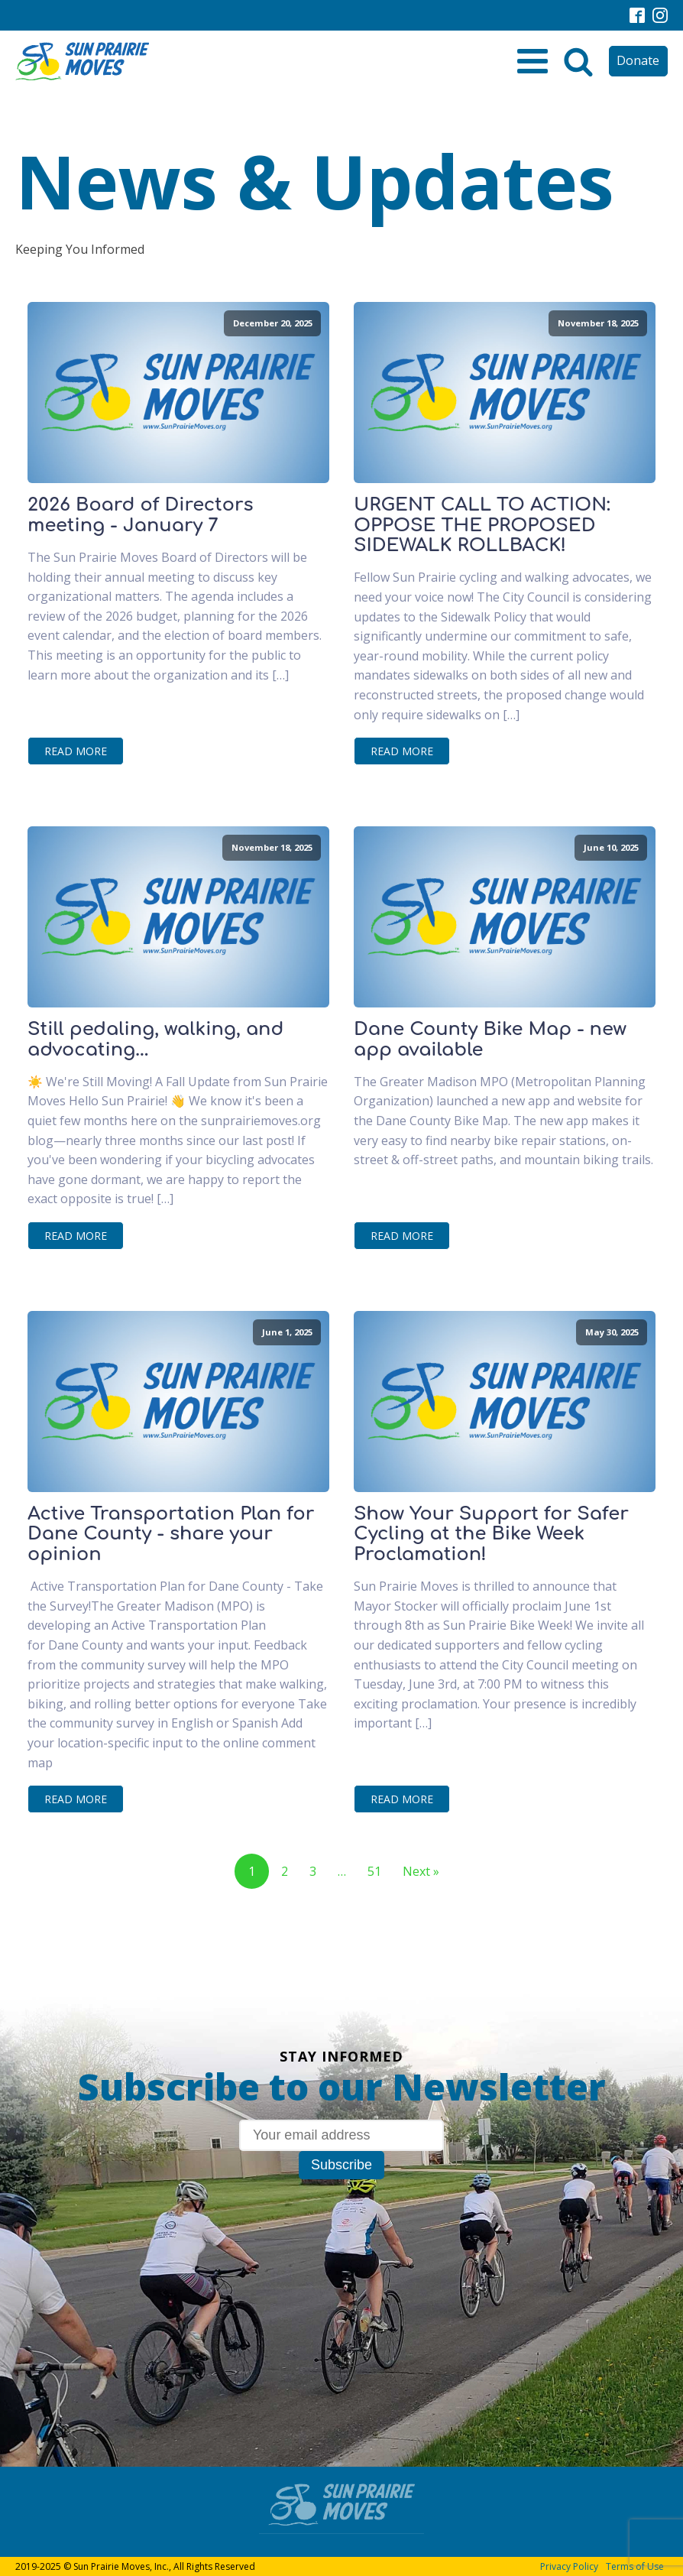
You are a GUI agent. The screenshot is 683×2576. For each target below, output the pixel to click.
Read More (75, 751)
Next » (421, 1871)
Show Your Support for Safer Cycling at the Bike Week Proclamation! (491, 1534)
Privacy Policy (569, 2566)
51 (374, 1871)
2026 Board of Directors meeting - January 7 (141, 515)
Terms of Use (635, 2566)
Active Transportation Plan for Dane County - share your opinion (171, 1534)
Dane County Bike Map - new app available (490, 1039)
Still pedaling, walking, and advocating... (155, 1039)
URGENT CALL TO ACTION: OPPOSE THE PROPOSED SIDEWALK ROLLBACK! (482, 525)
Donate (638, 60)
